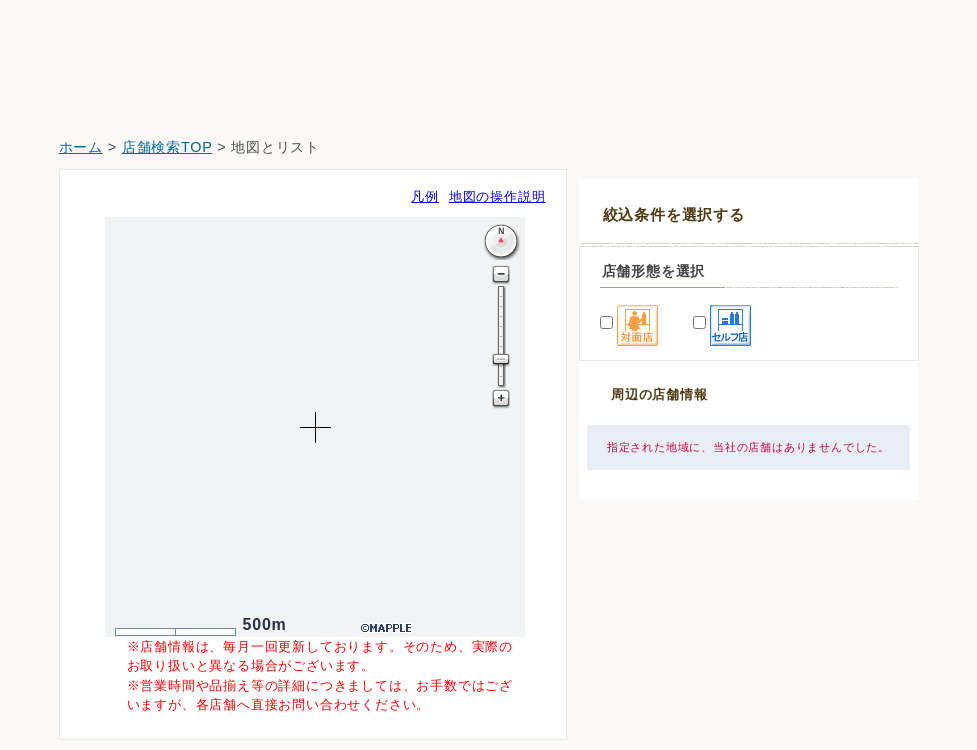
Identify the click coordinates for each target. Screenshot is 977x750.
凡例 (425, 196)
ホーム (81, 147)
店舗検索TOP (167, 147)
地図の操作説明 (497, 196)
